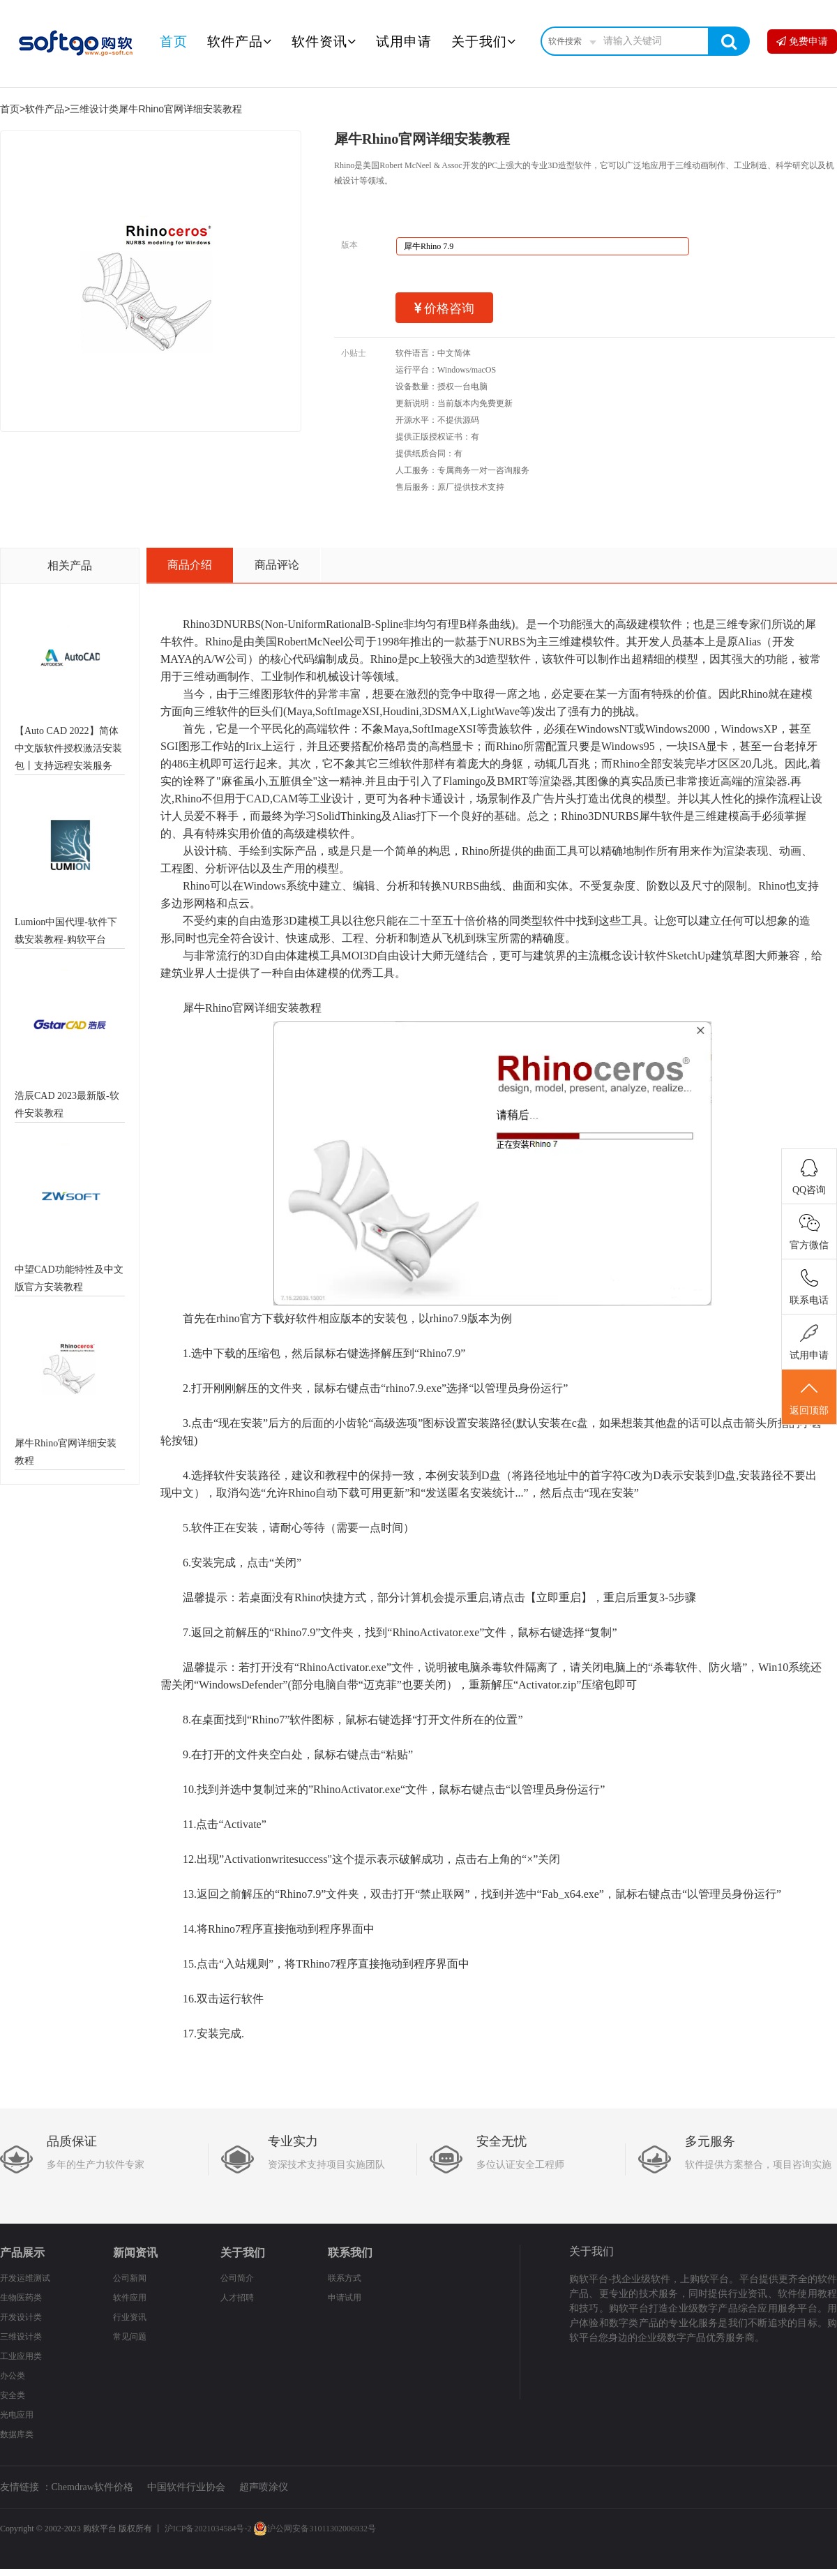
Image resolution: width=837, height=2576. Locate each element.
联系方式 (344, 2278)
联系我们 (350, 2253)
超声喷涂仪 (263, 2487)
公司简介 (237, 2278)
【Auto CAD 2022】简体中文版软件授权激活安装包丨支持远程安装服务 (68, 748)
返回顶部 (809, 1397)
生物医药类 (21, 2297)
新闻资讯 (135, 2253)
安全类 (12, 2395)
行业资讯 (129, 2317)
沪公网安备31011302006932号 (314, 2529)
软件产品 (239, 41)
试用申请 (404, 41)
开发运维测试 (25, 2278)
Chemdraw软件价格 (92, 2487)
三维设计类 (94, 109)
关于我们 (483, 41)
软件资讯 (324, 41)
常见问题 (129, 2337)
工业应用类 (21, 2356)
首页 (174, 41)
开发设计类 (21, 2317)
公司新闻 (129, 2278)
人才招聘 (237, 2297)
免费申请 (802, 41)
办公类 (12, 2376)
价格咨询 (444, 308)
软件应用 (129, 2297)
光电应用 (16, 2415)
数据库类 (16, 2434)
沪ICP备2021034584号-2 (208, 2528)
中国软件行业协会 (186, 2487)
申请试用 (344, 2297)
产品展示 (22, 2253)
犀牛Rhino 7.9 (428, 246)
